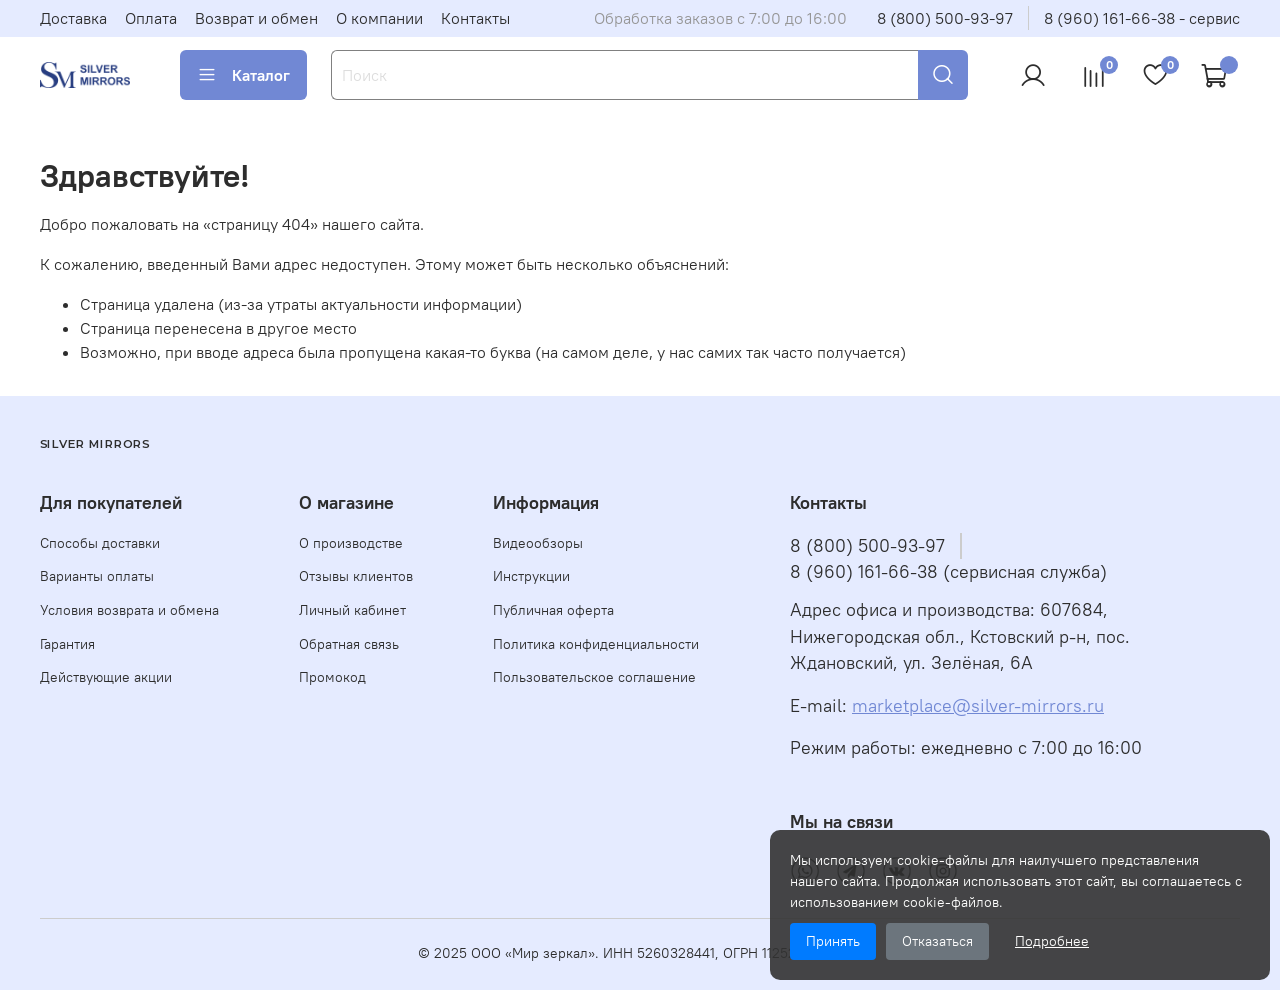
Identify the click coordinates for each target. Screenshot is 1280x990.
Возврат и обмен (256, 18)
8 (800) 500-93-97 (945, 18)
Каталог (243, 75)
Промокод (332, 677)
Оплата (151, 18)
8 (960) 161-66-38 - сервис (1142, 18)
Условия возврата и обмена (129, 610)
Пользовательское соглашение (594, 677)
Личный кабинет (352, 610)
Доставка (73, 18)
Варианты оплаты (97, 576)
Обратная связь (349, 644)
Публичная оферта (553, 610)
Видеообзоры (538, 543)
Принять (833, 941)
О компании (379, 18)
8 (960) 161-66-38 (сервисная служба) (948, 572)
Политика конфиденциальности (596, 644)
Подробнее (1052, 941)
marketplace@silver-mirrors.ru (978, 706)
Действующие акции (106, 677)
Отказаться (937, 941)
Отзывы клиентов (356, 576)
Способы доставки (100, 543)
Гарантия (67, 644)
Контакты (475, 18)
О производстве (351, 543)
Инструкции (531, 576)
